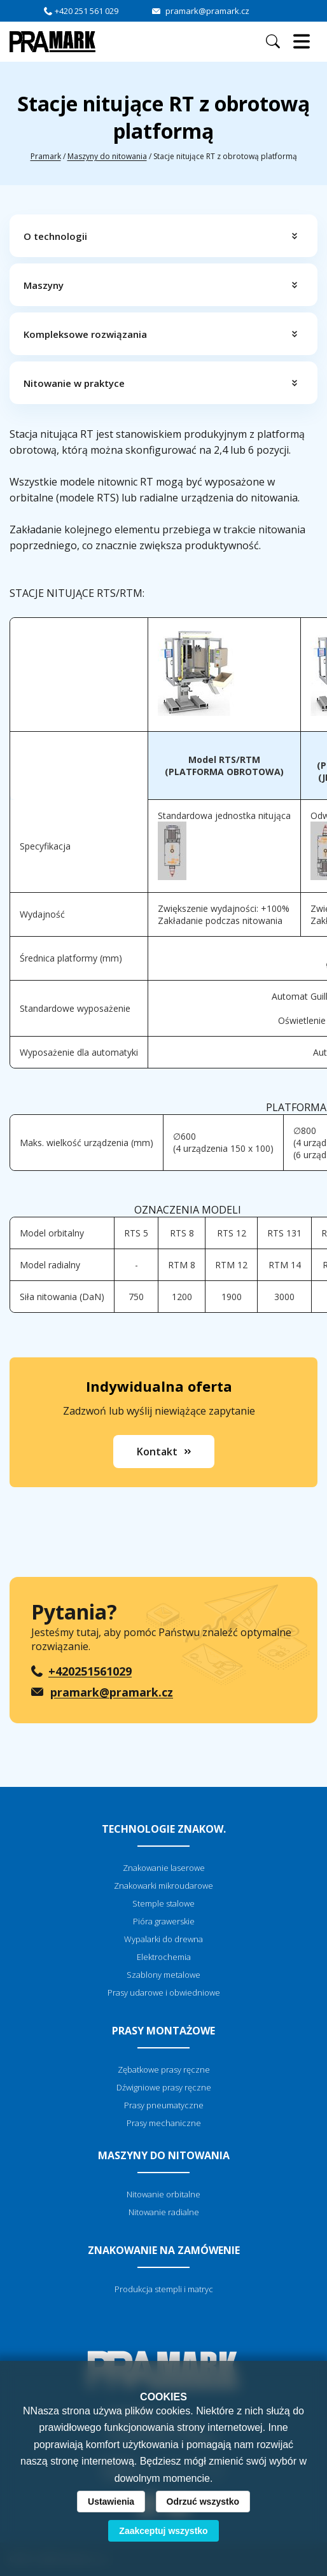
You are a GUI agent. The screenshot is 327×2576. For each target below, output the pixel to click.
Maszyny (44, 285)
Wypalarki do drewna (163, 1939)
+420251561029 (90, 1671)
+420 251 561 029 (86, 11)
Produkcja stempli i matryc (164, 2289)
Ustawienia (111, 2501)
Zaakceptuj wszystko (163, 2531)
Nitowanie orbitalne (163, 2194)
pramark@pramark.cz (207, 11)
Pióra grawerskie (164, 1921)
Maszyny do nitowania (107, 156)
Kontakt (157, 1452)
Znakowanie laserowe (164, 1867)
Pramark (46, 156)
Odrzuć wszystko (203, 2501)
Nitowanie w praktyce (74, 383)
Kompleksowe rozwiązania (85, 334)
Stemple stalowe (163, 1903)
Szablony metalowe (163, 1974)
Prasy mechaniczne (164, 2123)
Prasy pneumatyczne (164, 2105)
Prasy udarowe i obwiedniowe (164, 1992)
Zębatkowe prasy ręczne (164, 2069)
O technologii (55, 236)
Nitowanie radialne (164, 2212)
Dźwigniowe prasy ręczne (163, 2087)
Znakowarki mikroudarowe (163, 1885)
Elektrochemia (164, 1957)
